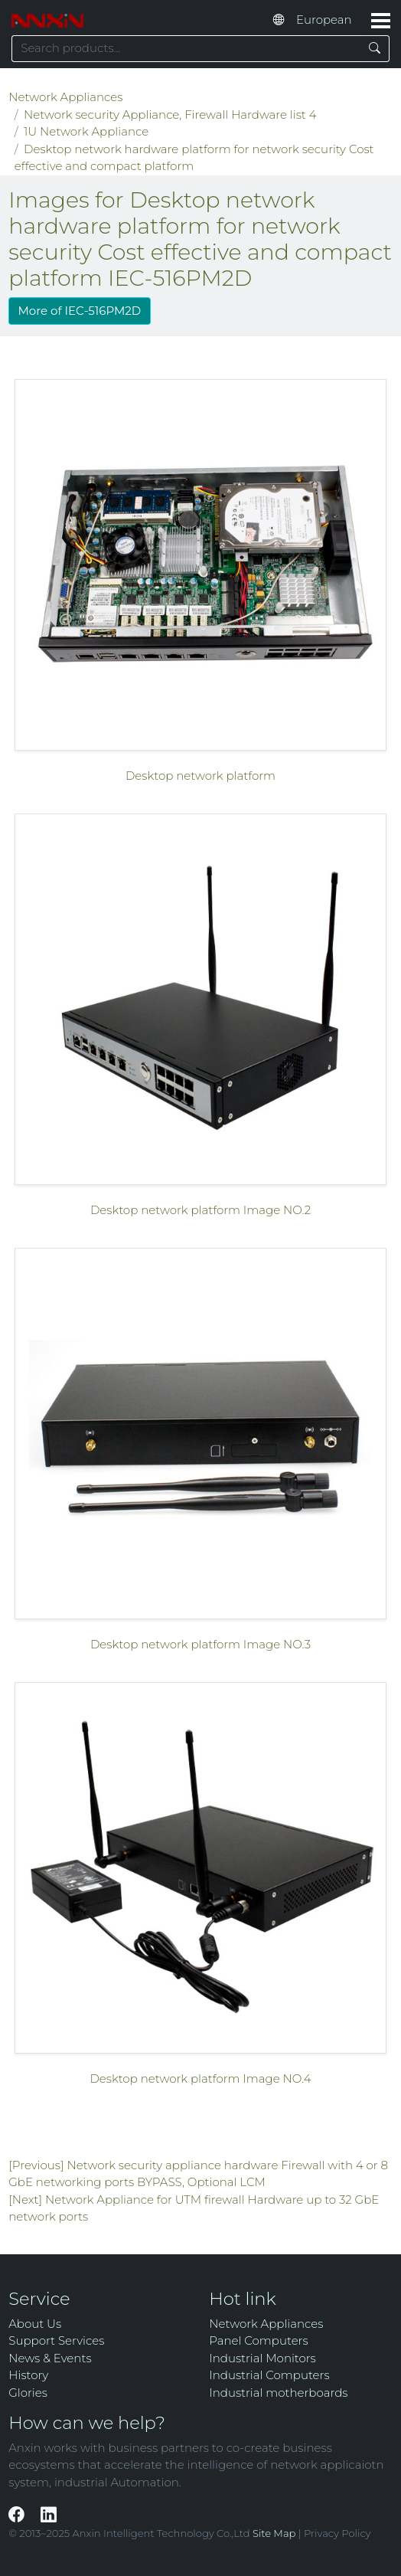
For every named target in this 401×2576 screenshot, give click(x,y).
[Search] (375, 49)
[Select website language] (328, 21)
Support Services (56, 2340)
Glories (27, 2392)
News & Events (49, 2358)
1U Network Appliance (86, 131)
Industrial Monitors (262, 2358)
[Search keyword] (186, 49)
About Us (34, 2323)
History (28, 2375)
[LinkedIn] (49, 2514)
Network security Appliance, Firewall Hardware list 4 (170, 114)
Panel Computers (258, 2340)
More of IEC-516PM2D (80, 310)
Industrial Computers (269, 2375)
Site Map (274, 2533)
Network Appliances (65, 97)
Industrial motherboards (278, 2392)
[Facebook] (18, 2514)
